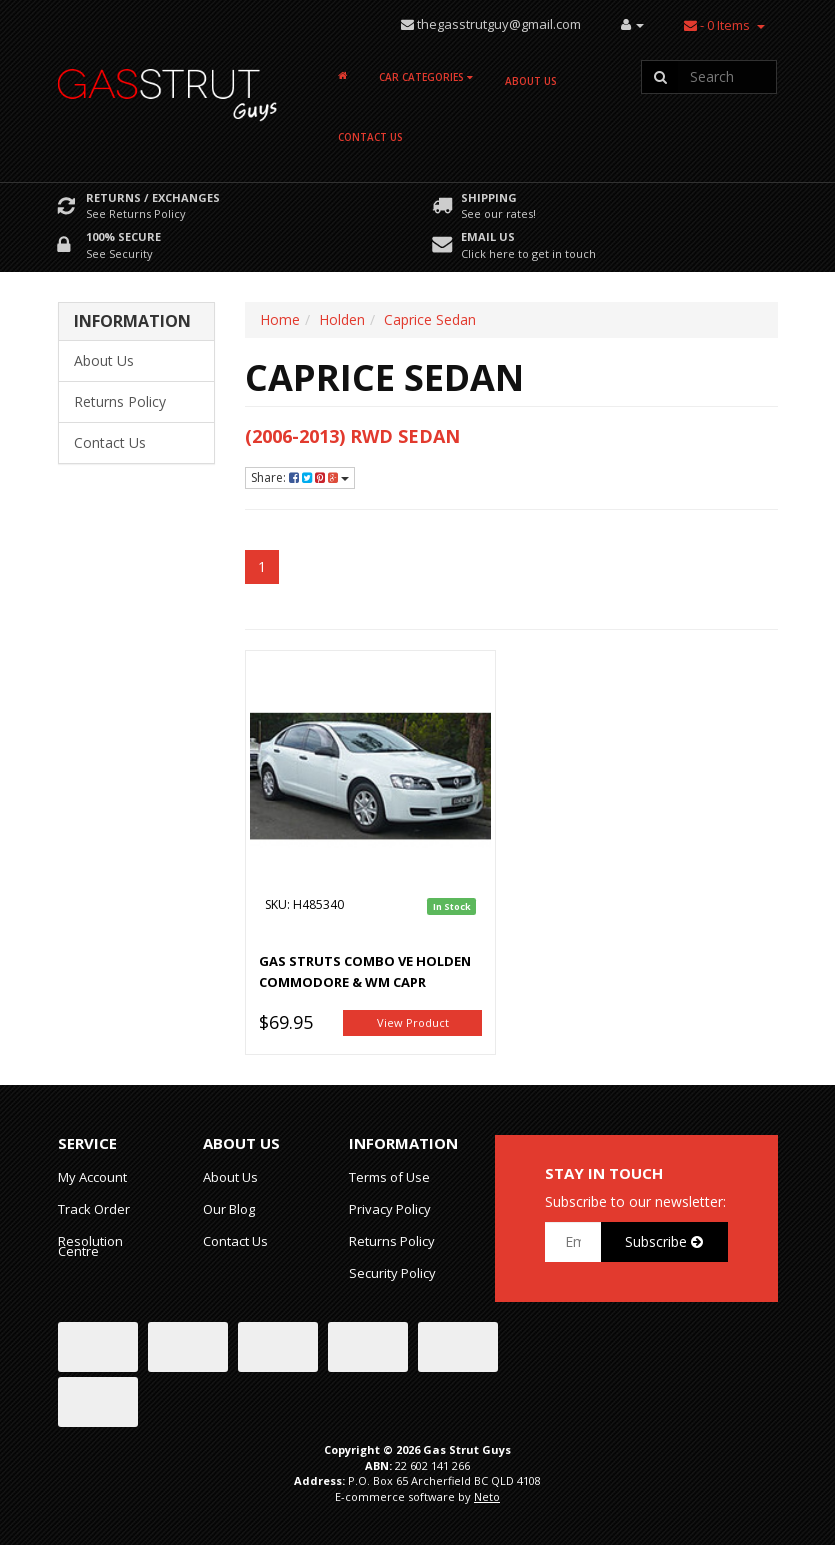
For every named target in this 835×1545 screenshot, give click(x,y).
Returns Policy (120, 401)
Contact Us (370, 137)
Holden (342, 319)
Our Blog (229, 1209)
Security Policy (392, 1273)
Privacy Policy (390, 1209)
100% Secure (123, 236)
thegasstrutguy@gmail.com (499, 24)
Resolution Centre (90, 1246)
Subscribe (664, 1241)
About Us (531, 81)
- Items (717, 25)
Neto (487, 1496)
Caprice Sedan (430, 319)
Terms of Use (389, 1177)
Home (280, 319)
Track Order (94, 1209)
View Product (413, 1022)
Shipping (489, 197)
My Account (92, 1177)
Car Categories (426, 77)
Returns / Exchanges (153, 197)
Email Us (488, 236)
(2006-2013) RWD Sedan (352, 436)
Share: (300, 477)
